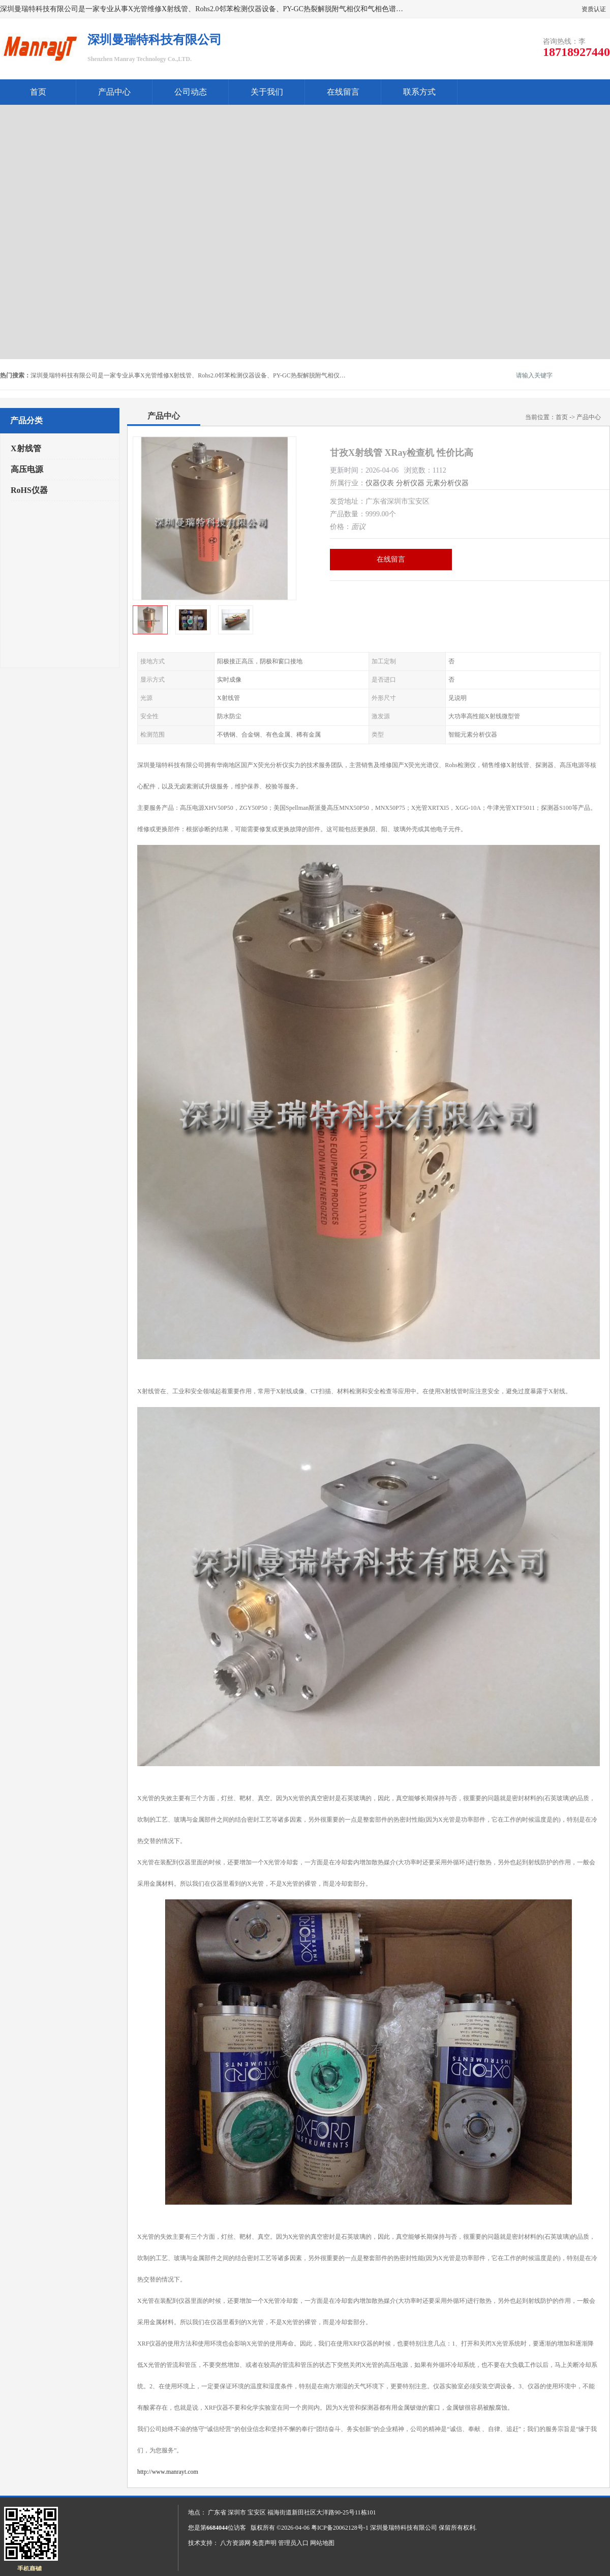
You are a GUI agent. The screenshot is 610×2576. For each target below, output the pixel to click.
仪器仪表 (379, 483)
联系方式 (419, 91)
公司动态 (190, 91)
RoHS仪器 (29, 490)
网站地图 (322, 2542)
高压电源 (27, 469)
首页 (38, 91)
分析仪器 (410, 483)
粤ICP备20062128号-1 (340, 2527)
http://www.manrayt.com (167, 2471)
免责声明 (264, 2542)
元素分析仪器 (447, 483)
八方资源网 (235, 2542)
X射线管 (26, 448)
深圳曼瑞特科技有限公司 (403, 2527)
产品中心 (114, 91)
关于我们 (267, 91)
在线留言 (343, 91)
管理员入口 (293, 2542)
